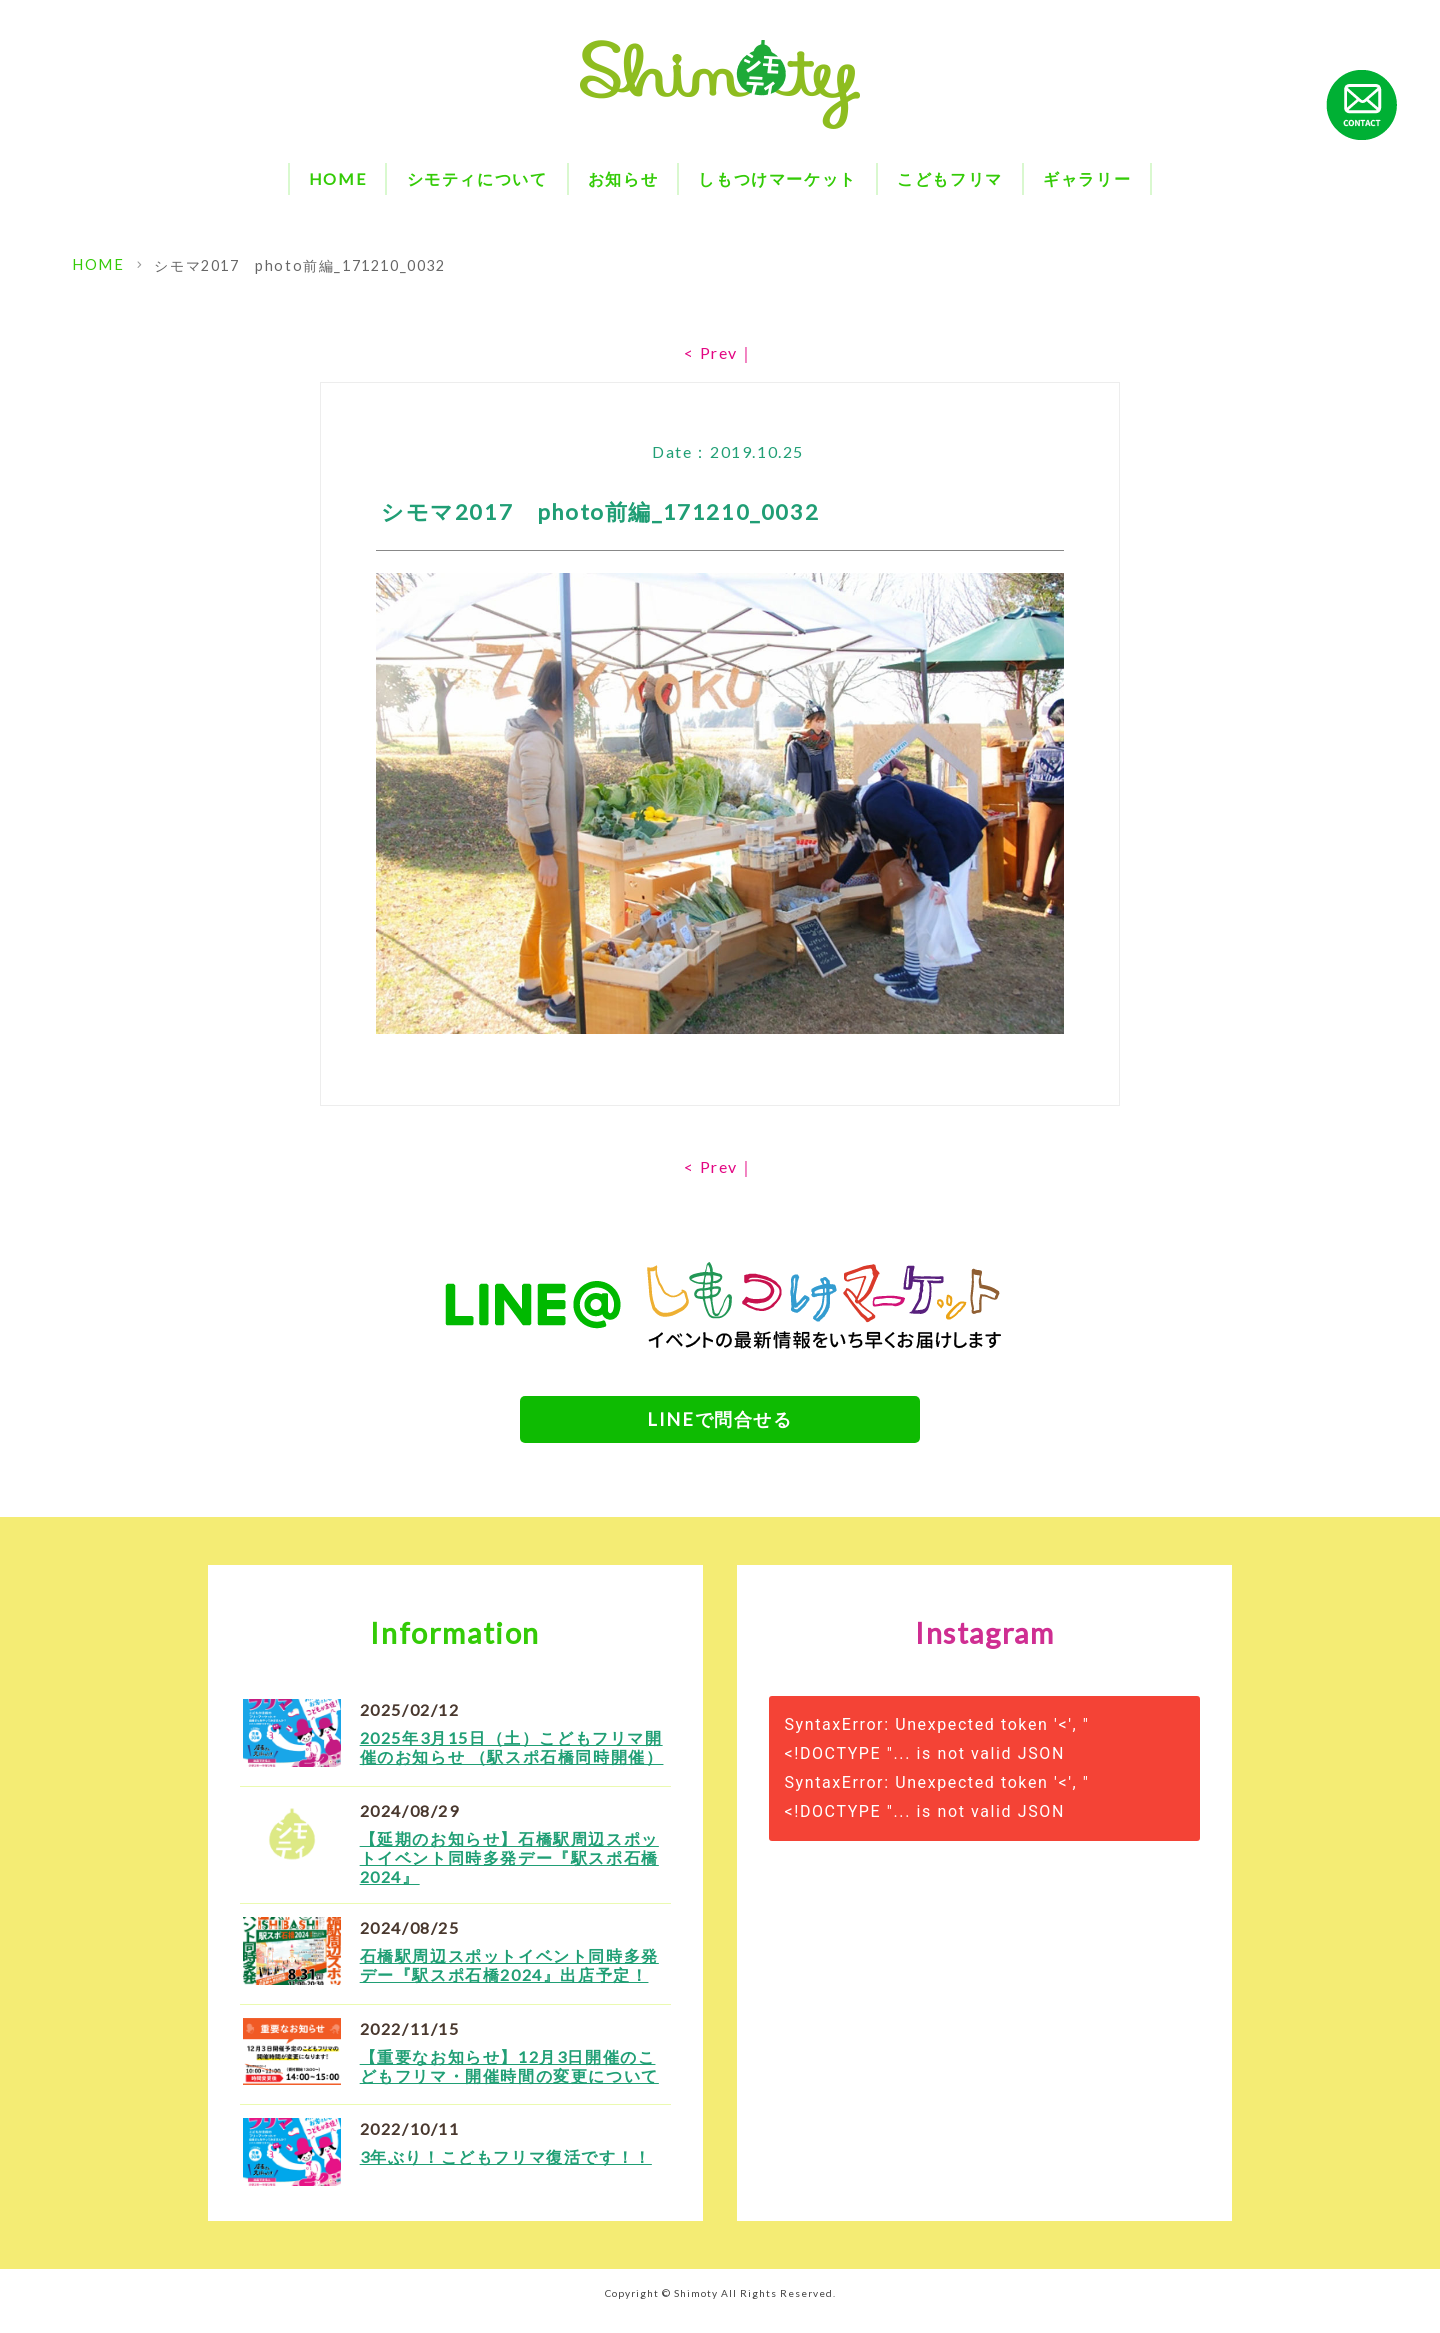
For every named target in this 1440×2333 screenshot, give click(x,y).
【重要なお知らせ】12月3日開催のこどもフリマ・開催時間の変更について (509, 2081)
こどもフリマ (950, 178)
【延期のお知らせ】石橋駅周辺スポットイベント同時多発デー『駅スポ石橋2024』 (509, 1873)
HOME (337, 178)
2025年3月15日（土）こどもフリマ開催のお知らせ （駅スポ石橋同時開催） (512, 1763)
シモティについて (477, 178)
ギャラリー (1087, 178)
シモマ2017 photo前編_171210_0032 (295, 265)
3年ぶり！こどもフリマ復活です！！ (506, 2172)
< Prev (711, 352)
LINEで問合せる (719, 1423)
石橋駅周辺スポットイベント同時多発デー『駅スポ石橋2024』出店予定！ (509, 1980)
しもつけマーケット (777, 178)
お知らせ (623, 178)
